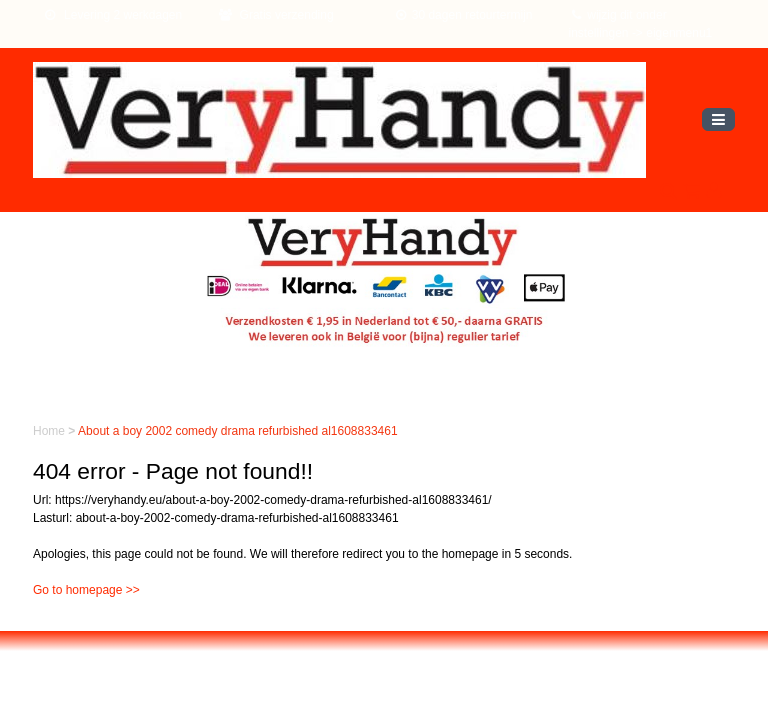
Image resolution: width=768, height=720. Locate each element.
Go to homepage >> (86, 590)
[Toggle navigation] (718, 119)
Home (50, 431)
